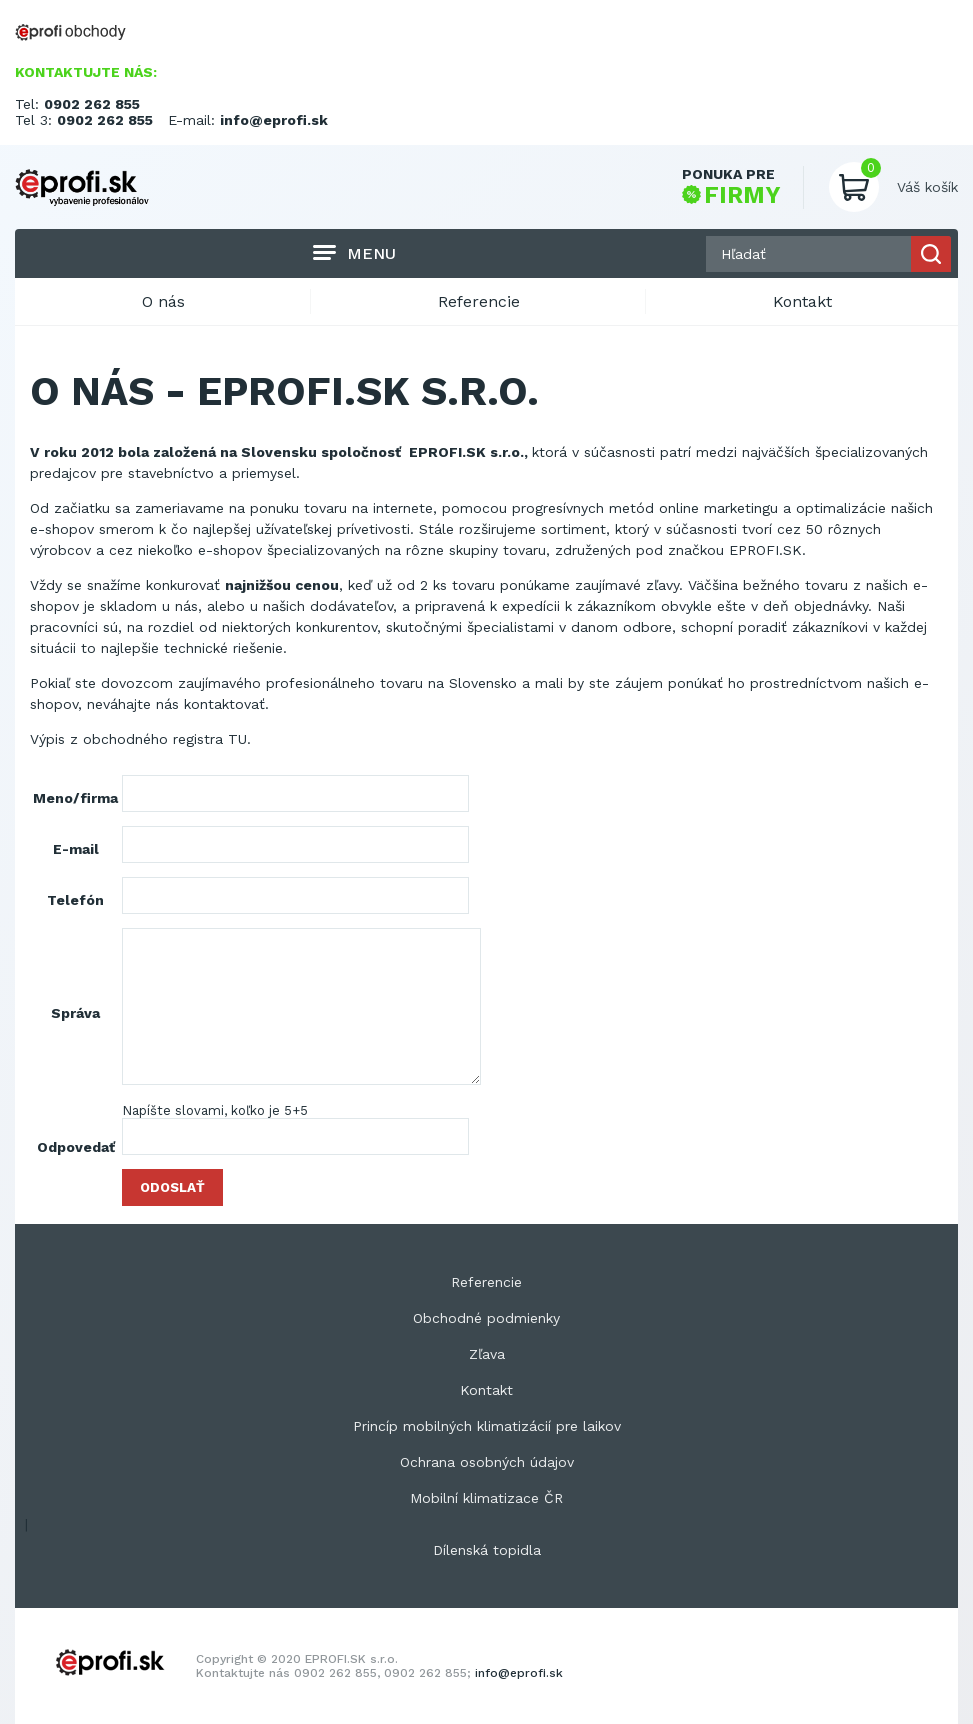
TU (237, 739)
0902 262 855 (92, 104)
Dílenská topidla (487, 1550)
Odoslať (172, 1187)
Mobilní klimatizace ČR (486, 1498)
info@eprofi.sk (274, 120)
